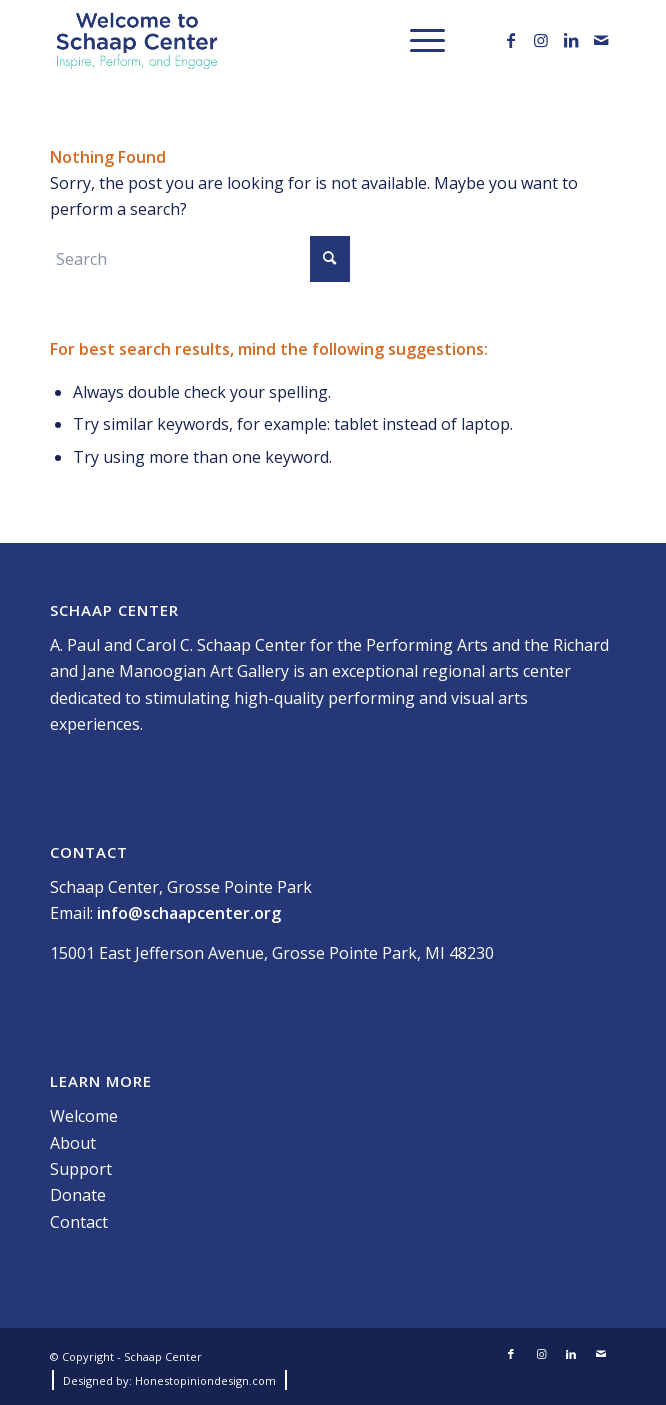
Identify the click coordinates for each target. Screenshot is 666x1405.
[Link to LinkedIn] (571, 40)
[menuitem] (417, 40)
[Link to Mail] (601, 40)
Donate (78, 1195)
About (73, 1143)
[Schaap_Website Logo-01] (276, 40)
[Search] (200, 259)
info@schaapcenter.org (189, 913)
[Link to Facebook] (511, 40)
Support (81, 1169)
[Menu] (417, 40)
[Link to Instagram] (541, 40)
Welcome (84, 1116)
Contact (79, 1222)
